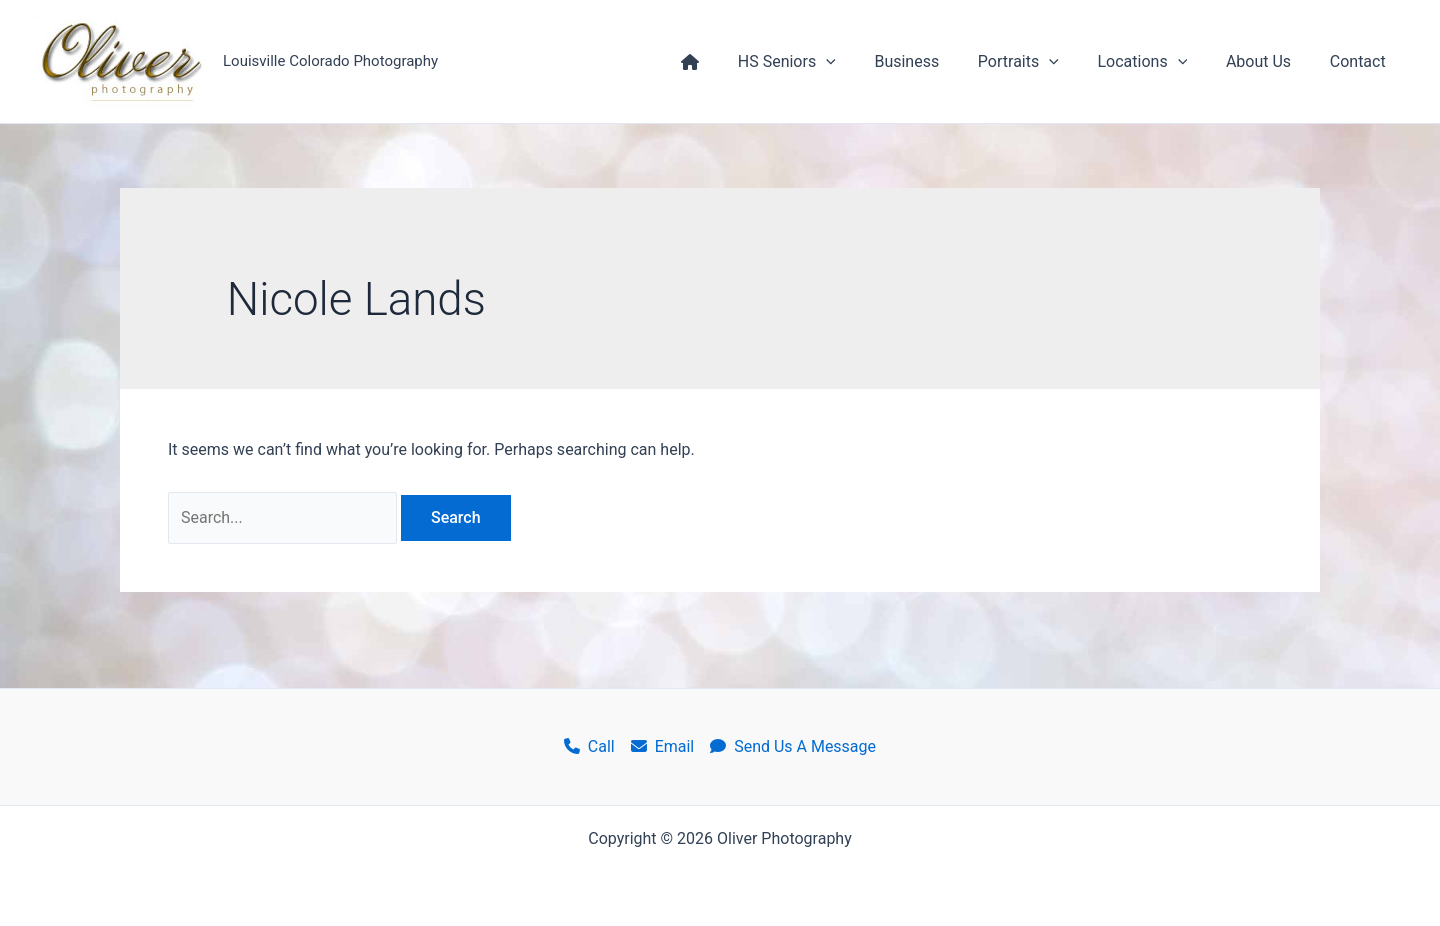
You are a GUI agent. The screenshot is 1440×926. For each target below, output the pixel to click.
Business (936, 61)
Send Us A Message (793, 746)
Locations (1159, 62)
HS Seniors (823, 62)
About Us (1268, 61)
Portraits (1041, 62)
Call (589, 746)
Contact (1361, 61)
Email (663, 746)
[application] (863, 62)
